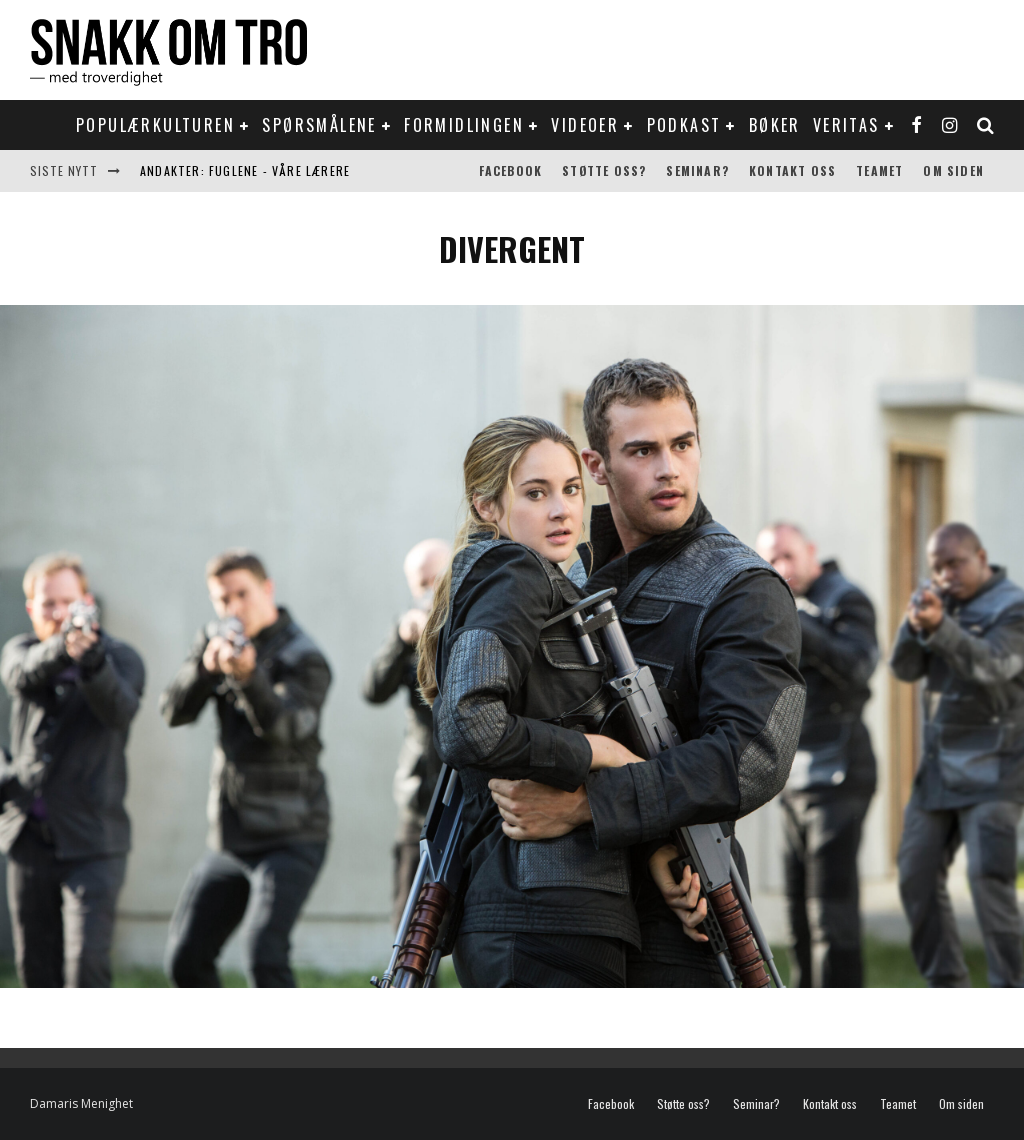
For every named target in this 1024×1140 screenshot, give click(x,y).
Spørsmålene (319, 125)
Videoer (585, 125)
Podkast (684, 125)
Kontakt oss (792, 170)
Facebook (511, 170)
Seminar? (697, 170)
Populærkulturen (155, 125)
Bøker (775, 125)
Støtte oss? (604, 170)
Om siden (953, 170)
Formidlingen (464, 125)
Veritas (846, 125)
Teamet (879, 170)
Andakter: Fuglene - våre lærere (245, 170)
